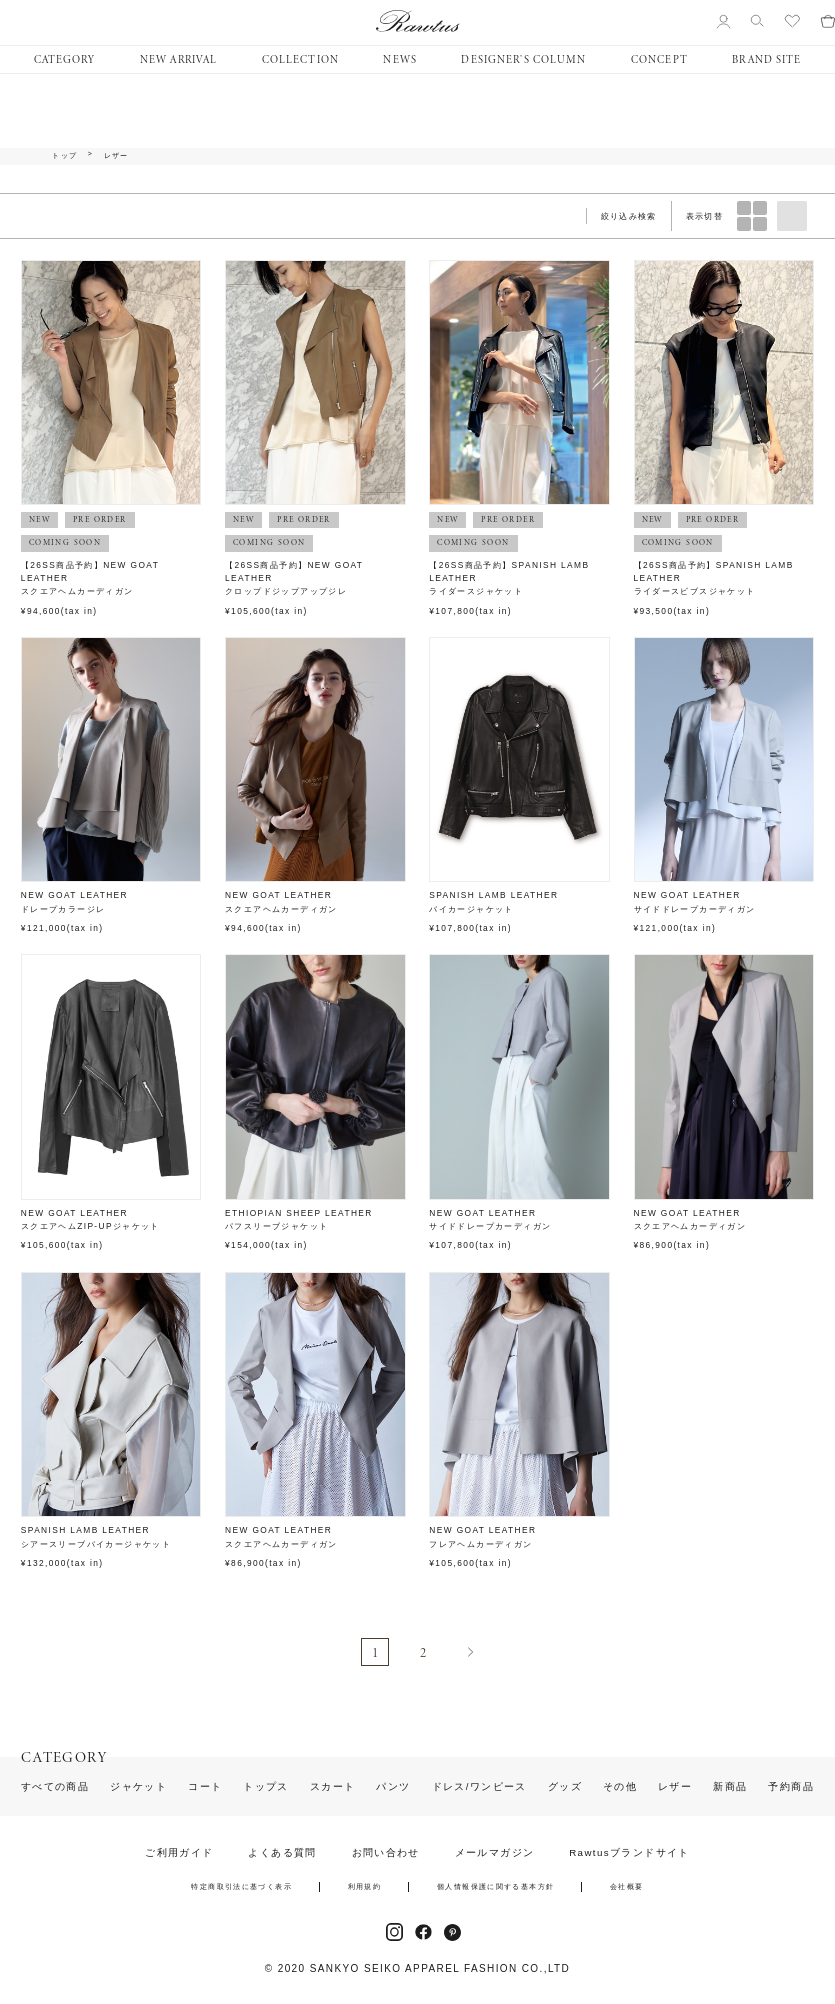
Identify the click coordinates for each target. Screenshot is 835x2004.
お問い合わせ (386, 1853)
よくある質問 (282, 1853)
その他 (620, 1787)
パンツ (393, 1787)
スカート (333, 1787)
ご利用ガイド (179, 1853)
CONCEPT (659, 59)
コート (205, 1787)
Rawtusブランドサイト (629, 1853)
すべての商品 (55, 1787)
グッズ (565, 1787)
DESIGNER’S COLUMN (523, 59)
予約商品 (791, 1787)
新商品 (730, 1787)
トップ (64, 156)
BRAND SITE (766, 59)
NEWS (399, 59)
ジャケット (138, 1787)
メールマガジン (495, 1853)
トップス (266, 1787)
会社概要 (627, 1887)
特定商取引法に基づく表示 (241, 1887)
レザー (116, 156)
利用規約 (365, 1887)
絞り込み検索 (629, 216)
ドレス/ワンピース (479, 1787)
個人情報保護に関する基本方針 (495, 1887)
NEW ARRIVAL (178, 59)
